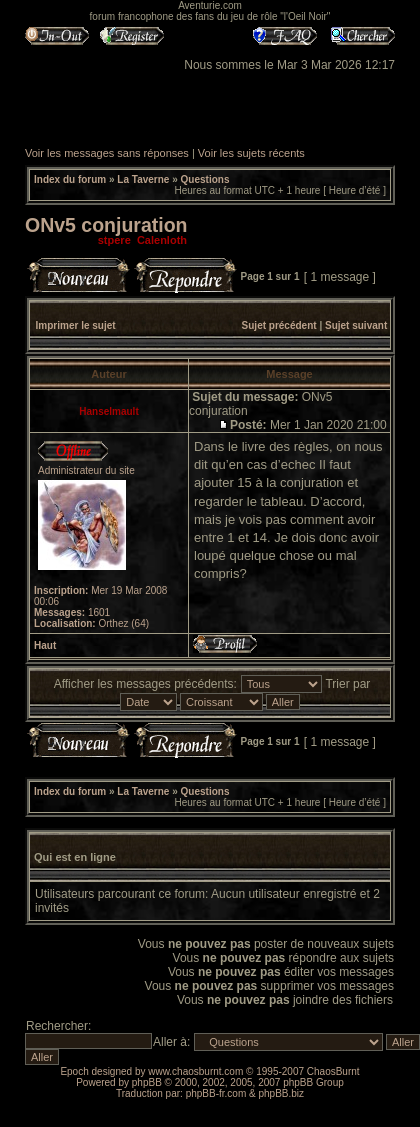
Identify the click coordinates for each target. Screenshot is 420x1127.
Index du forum (70, 179)
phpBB (147, 1082)
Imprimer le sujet (76, 325)
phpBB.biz (281, 1093)
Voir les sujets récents (251, 153)
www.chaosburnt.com (195, 1071)
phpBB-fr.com (216, 1093)
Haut (45, 645)
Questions (205, 179)
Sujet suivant (356, 325)
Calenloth (162, 240)
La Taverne (143, 179)
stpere (114, 240)
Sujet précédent (279, 325)
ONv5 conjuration (106, 225)
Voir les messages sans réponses (107, 153)
